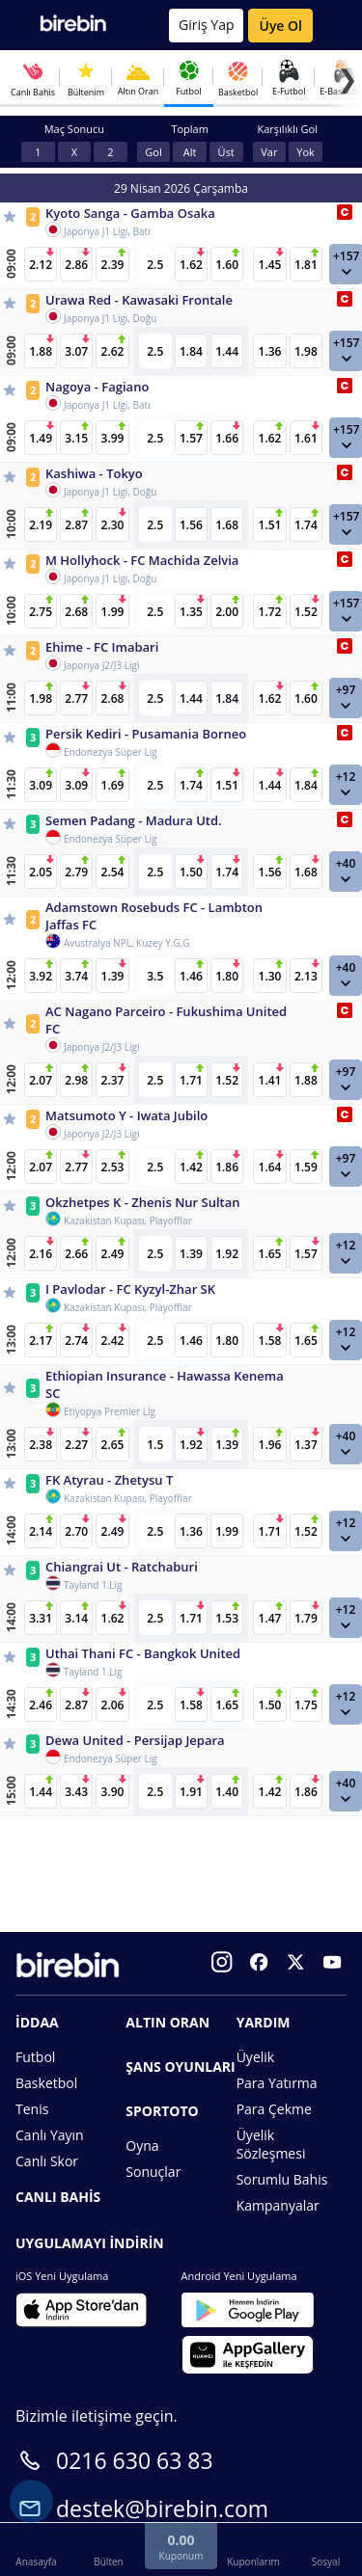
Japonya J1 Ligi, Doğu (110, 318)
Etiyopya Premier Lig (109, 1411)
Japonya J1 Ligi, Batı (107, 231)
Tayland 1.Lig (93, 1585)
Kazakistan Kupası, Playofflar (128, 1220)
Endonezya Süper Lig (110, 752)
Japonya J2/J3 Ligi (101, 665)
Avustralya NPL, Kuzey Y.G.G (127, 943)
